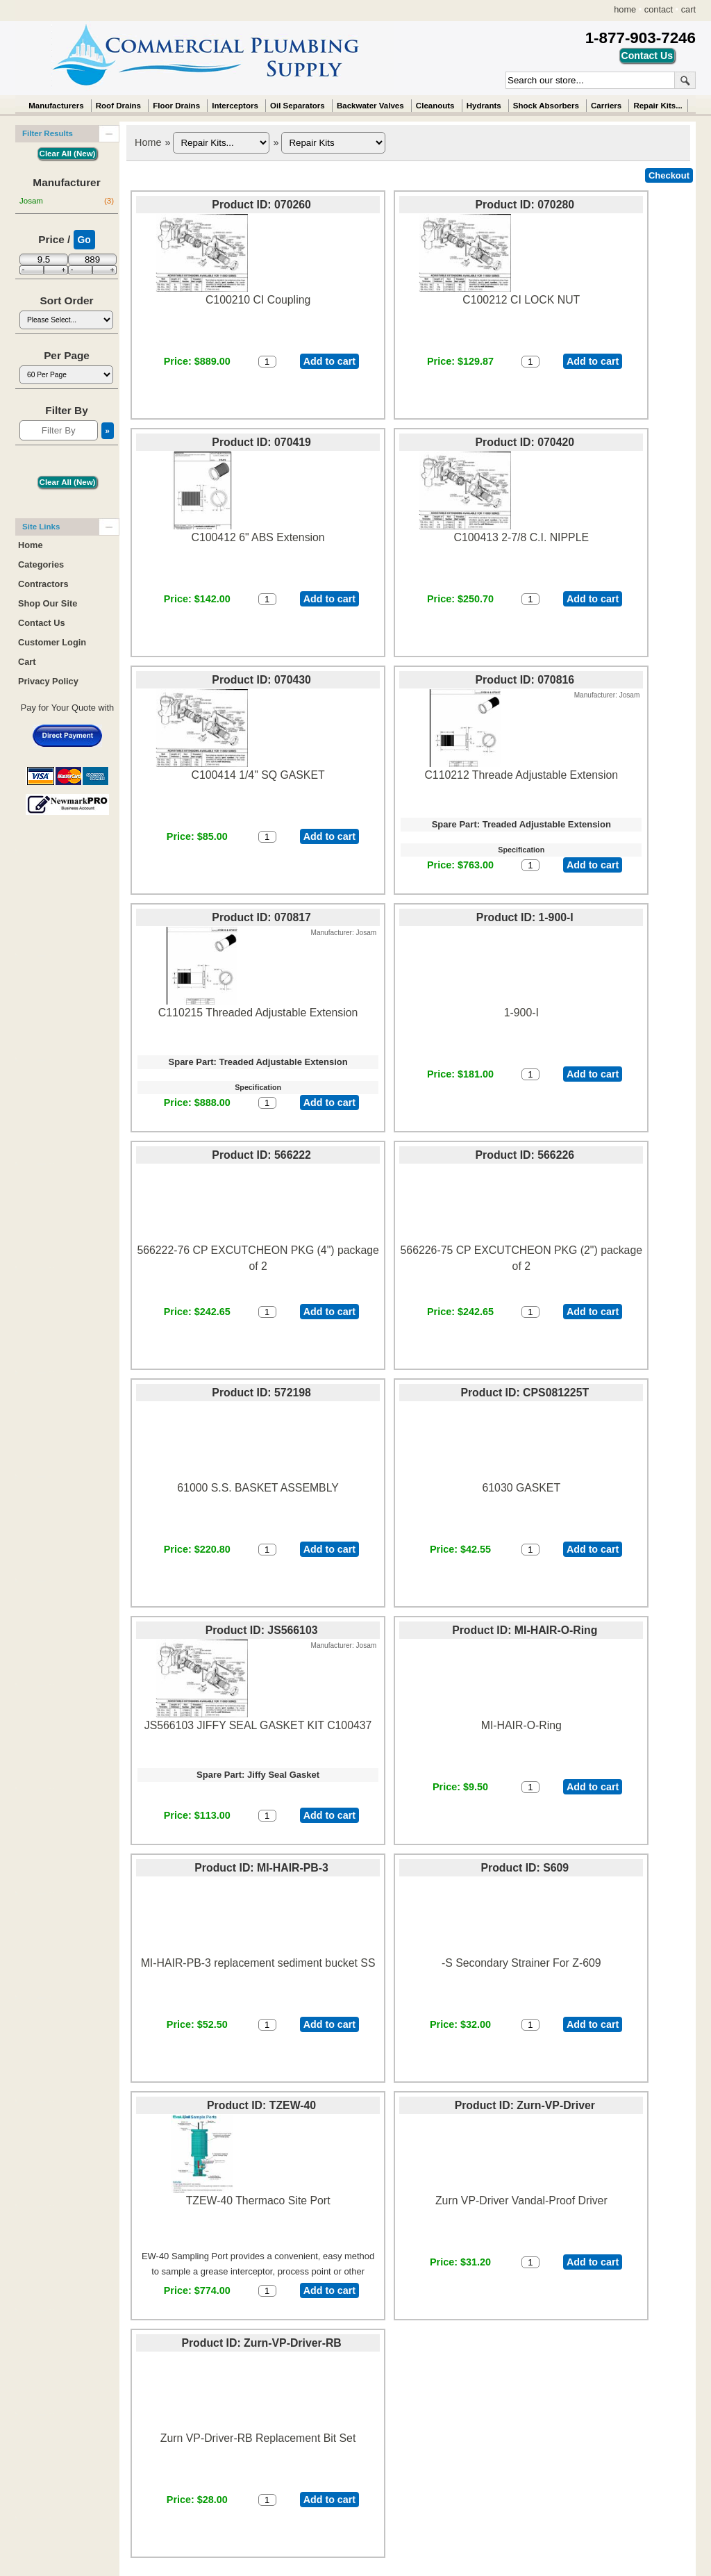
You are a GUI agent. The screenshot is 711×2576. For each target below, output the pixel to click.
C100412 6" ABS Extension (258, 537)
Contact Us (41, 623)
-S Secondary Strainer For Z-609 (521, 1963)
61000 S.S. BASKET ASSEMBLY (258, 1488)
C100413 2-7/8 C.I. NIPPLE (521, 537)
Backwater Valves (370, 105)
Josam (66, 200)
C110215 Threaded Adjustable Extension (258, 1012)
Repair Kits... (657, 105)
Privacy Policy (48, 681)
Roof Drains (118, 105)
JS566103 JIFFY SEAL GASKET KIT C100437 (258, 1725)
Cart (27, 662)
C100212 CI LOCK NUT (521, 300)
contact (658, 9)
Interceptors (235, 105)
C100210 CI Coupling (258, 300)
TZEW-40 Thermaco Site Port (258, 2200)
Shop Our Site (47, 603)
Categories (41, 564)
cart (688, 9)
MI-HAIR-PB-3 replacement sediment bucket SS (258, 1963)
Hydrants (484, 105)
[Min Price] (43, 259)
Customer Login (52, 642)
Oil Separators (297, 105)
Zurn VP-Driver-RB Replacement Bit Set (258, 2438)
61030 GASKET (521, 1488)
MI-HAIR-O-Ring (521, 1725)
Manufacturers (55, 105)
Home (148, 142)
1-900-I (521, 1012)
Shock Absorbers (546, 105)
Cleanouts (435, 105)
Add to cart (329, 361)
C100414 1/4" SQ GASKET (258, 775)
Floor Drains (176, 105)
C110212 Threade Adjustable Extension (521, 775)
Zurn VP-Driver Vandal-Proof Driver (521, 2200)
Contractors (43, 584)
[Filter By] (58, 430)
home (625, 9)
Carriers (606, 105)
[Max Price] (92, 259)
